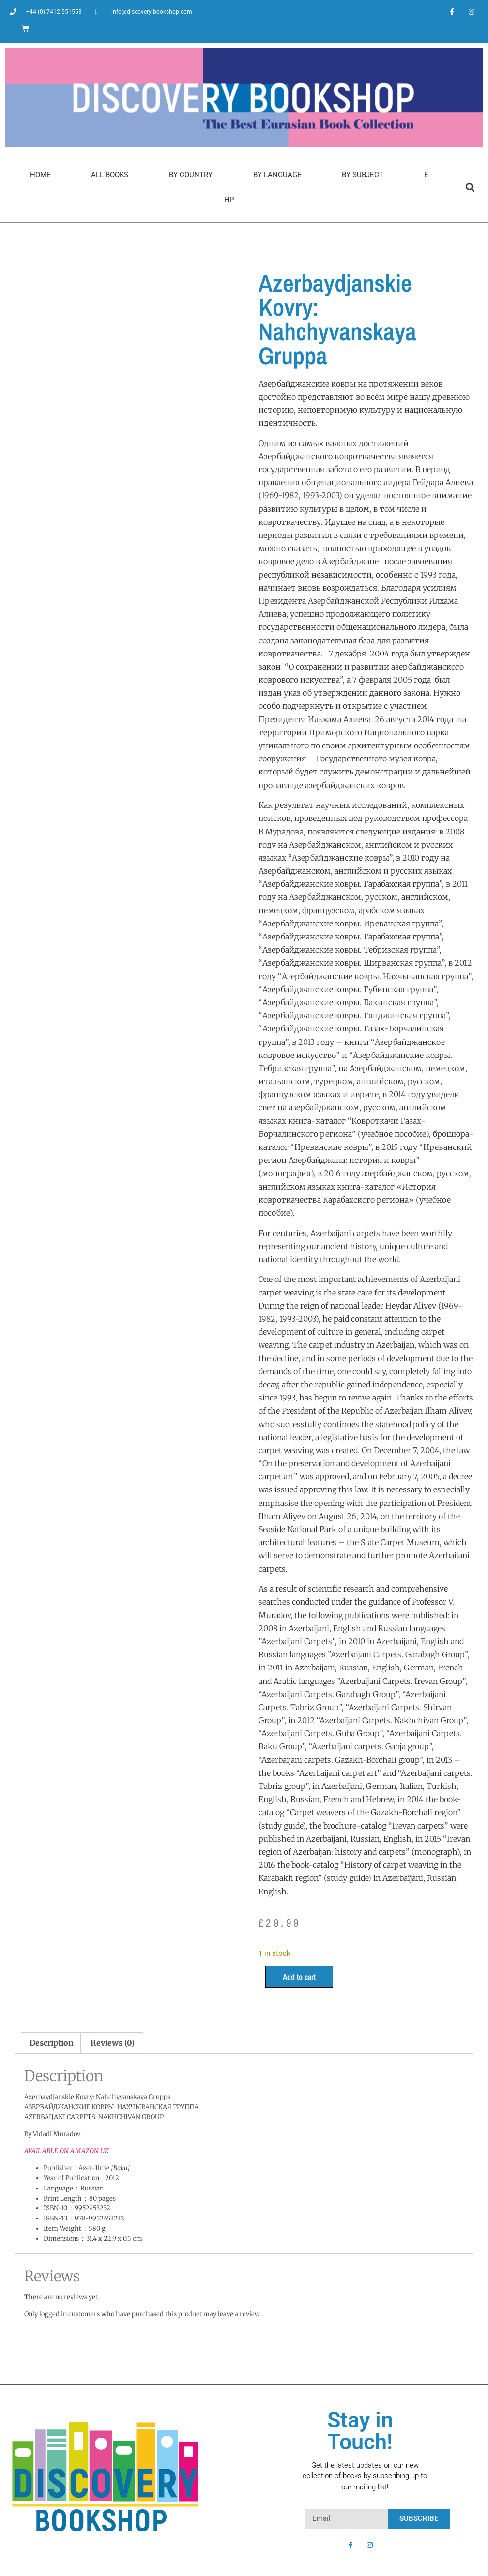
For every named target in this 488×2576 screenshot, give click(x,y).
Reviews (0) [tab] (113, 2043)
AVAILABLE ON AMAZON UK (66, 2151)
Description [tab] (52, 2043)
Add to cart (299, 1976)
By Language (277, 174)
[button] (470, 187)
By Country (191, 174)
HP (229, 199)
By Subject (362, 174)
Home (40, 174)
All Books (109, 174)
